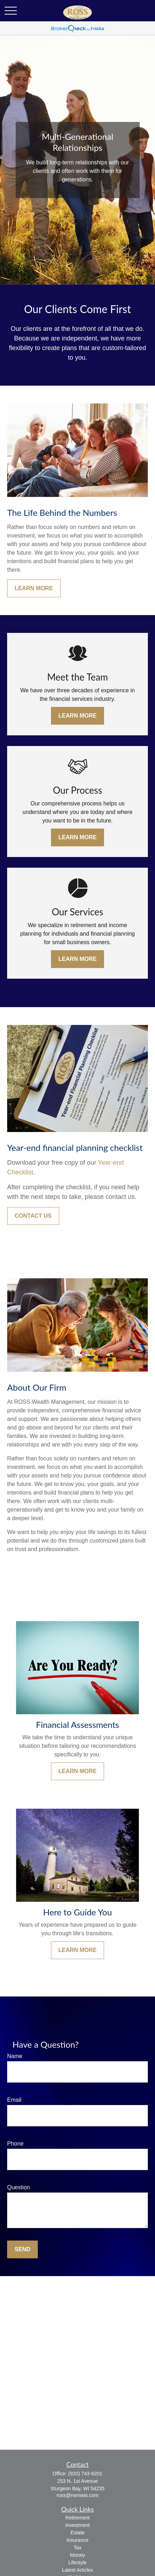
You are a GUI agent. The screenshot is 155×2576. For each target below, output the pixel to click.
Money (77, 2555)
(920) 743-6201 (85, 2473)
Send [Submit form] (22, 2249)
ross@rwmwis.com (78, 2495)
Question (18, 2187)
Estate (78, 2532)
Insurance (77, 2540)
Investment (77, 2525)
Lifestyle (77, 2562)
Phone (15, 2144)
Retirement (77, 2518)
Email (14, 2100)
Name (14, 2056)
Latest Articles (77, 2570)
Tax (78, 2547)
